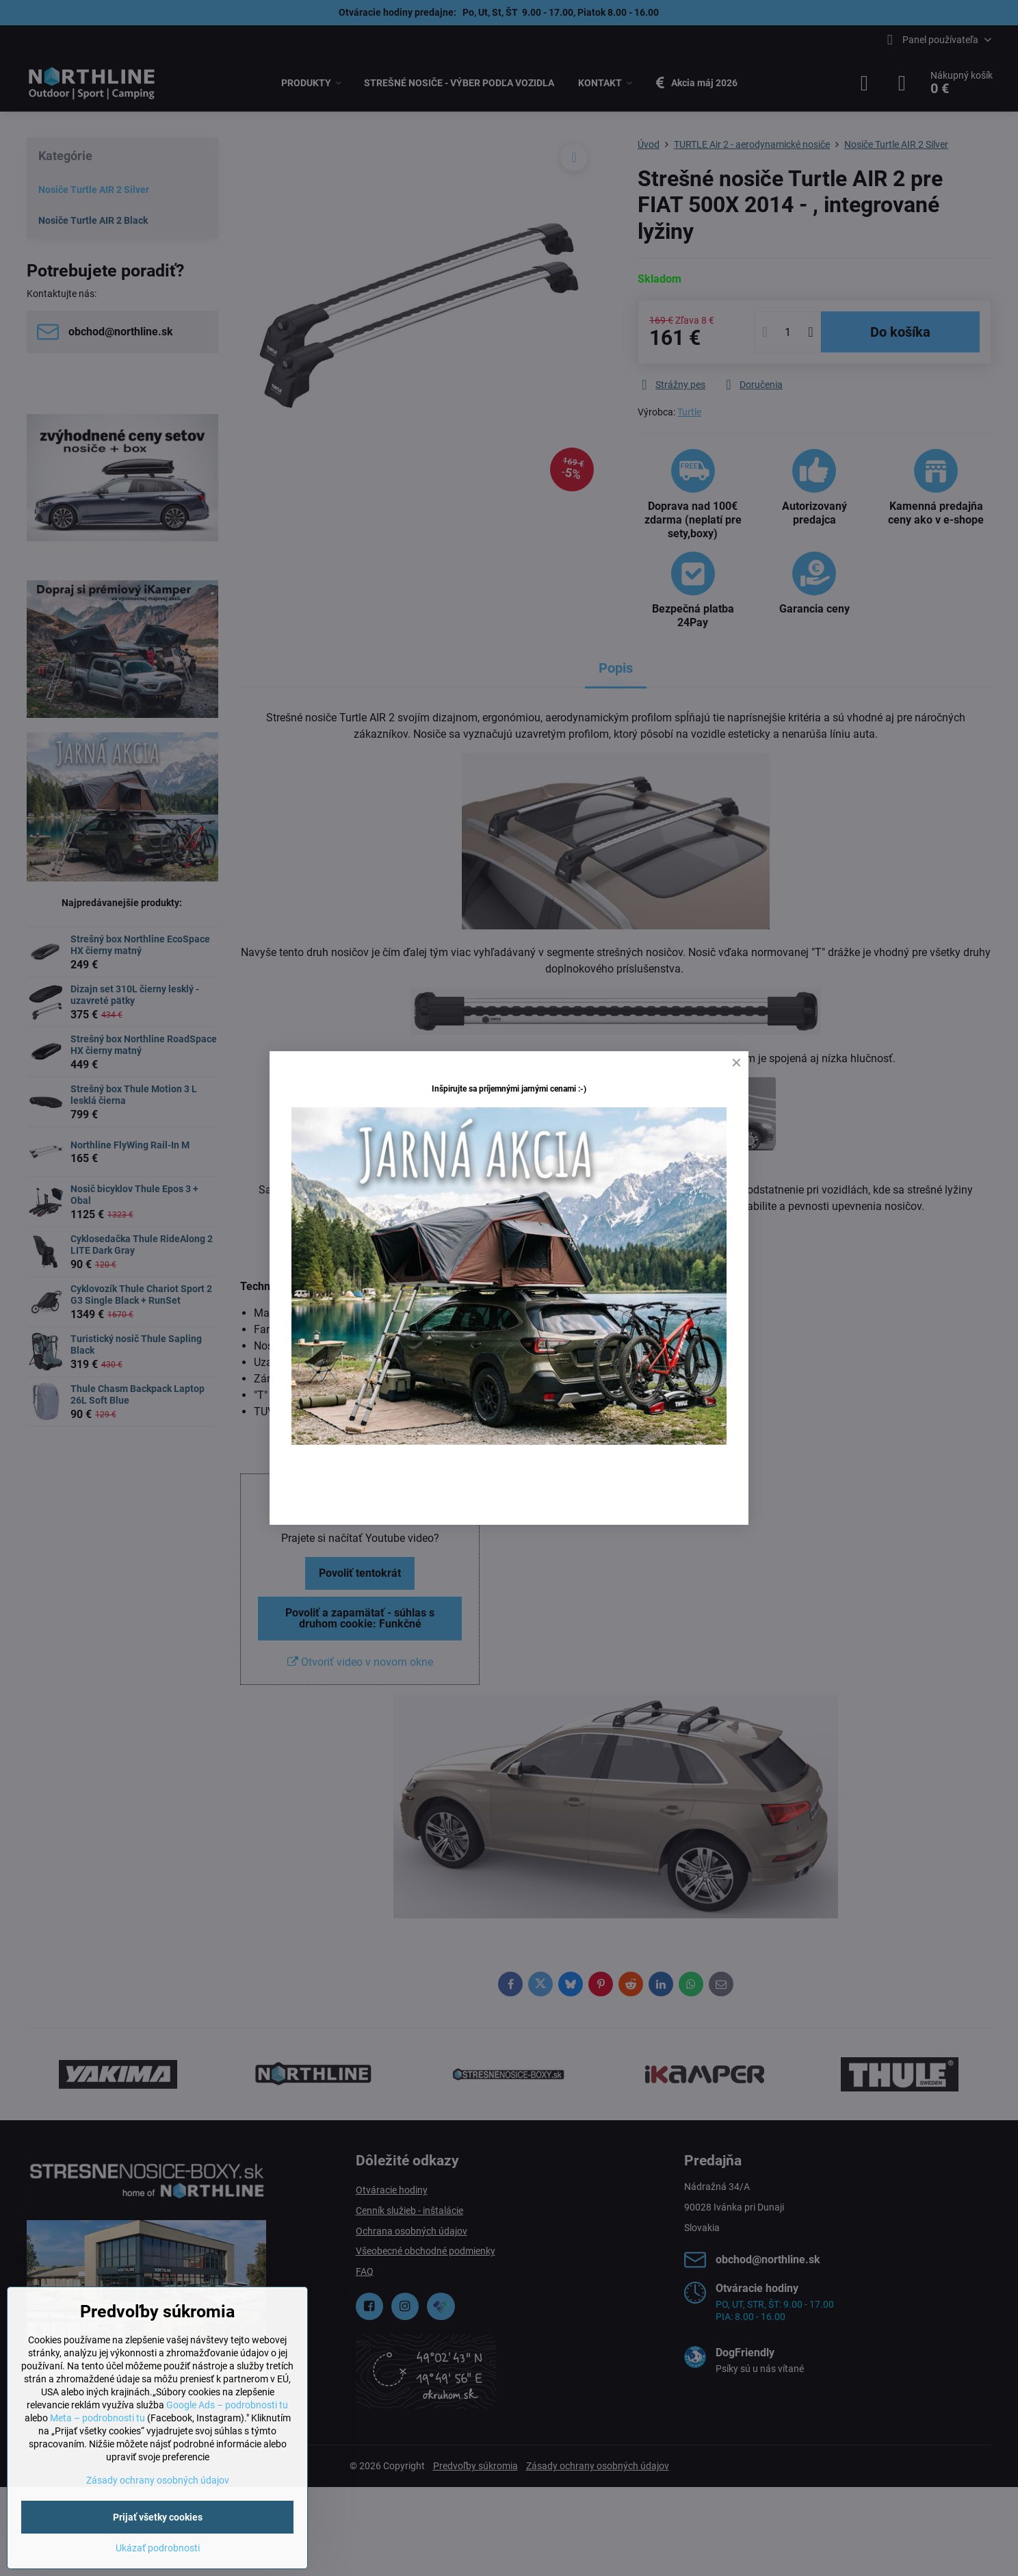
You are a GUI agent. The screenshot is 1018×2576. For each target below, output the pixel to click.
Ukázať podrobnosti (158, 2547)
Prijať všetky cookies (158, 2517)
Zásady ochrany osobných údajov (157, 2480)
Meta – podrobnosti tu (97, 2417)
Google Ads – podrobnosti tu (227, 2404)
